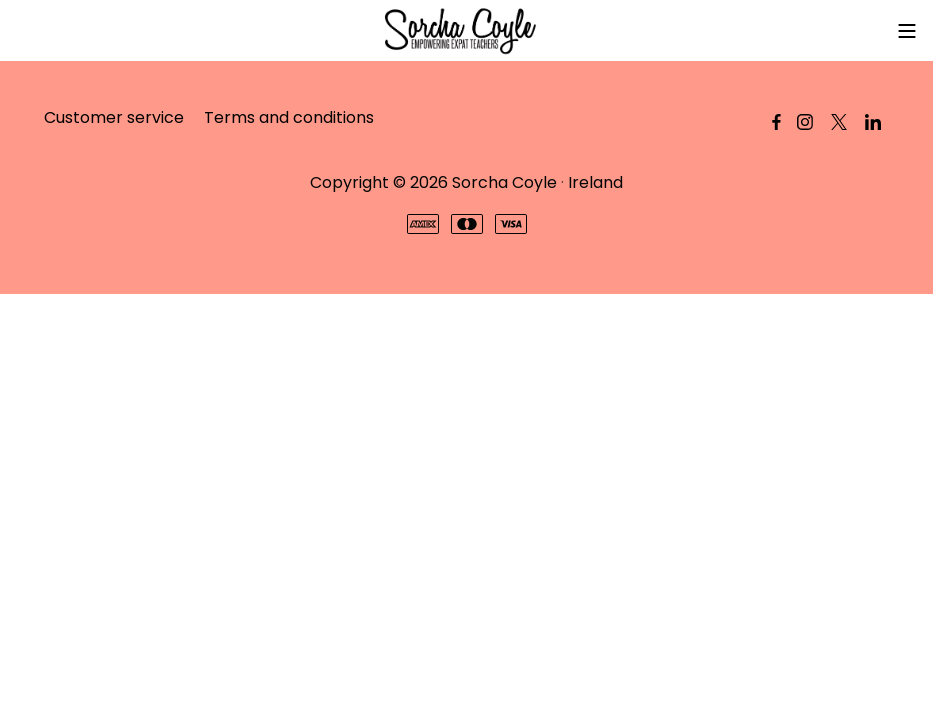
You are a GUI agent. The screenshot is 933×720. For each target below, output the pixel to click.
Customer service (114, 117)
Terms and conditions (289, 117)
